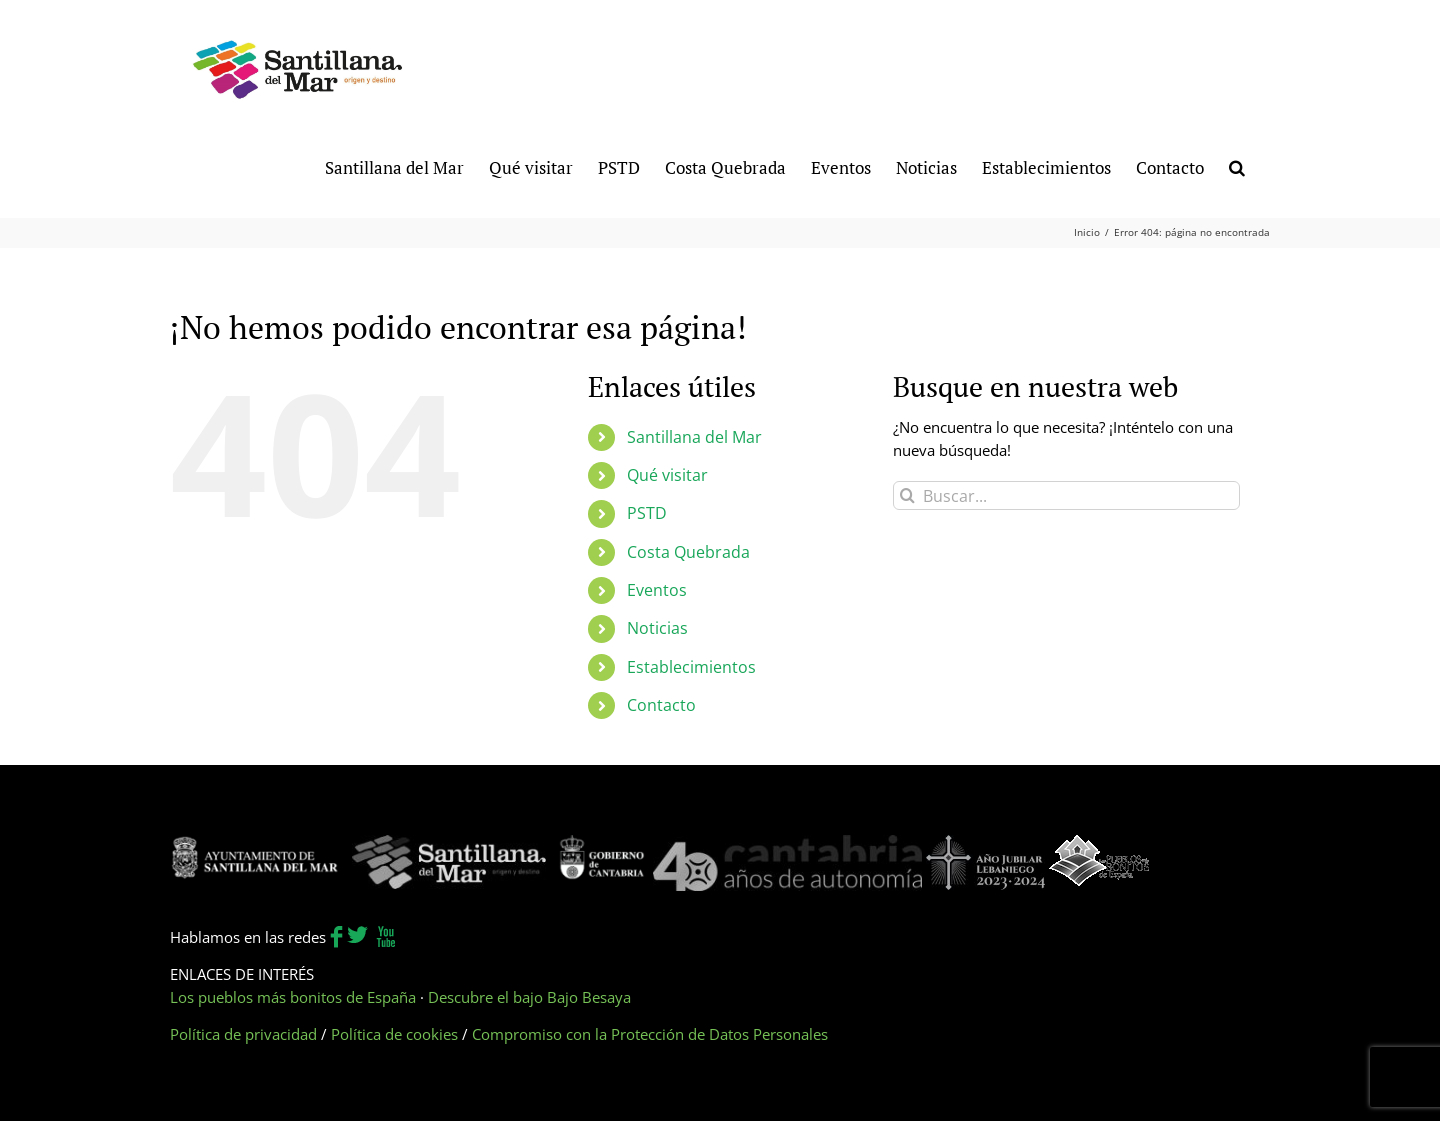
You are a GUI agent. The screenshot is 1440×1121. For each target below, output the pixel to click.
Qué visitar (667, 475)
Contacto (661, 705)
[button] (1237, 166)
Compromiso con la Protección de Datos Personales (650, 1034)
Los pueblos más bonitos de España (293, 997)
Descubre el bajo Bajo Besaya (529, 997)
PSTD (647, 513)
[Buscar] (907, 495)
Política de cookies (394, 1034)
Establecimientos (691, 667)
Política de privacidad (243, 1034)
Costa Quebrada (688, 552)
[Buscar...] (1066, 495)
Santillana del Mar (694, 437)
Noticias (657, 628)
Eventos (657, 590)
